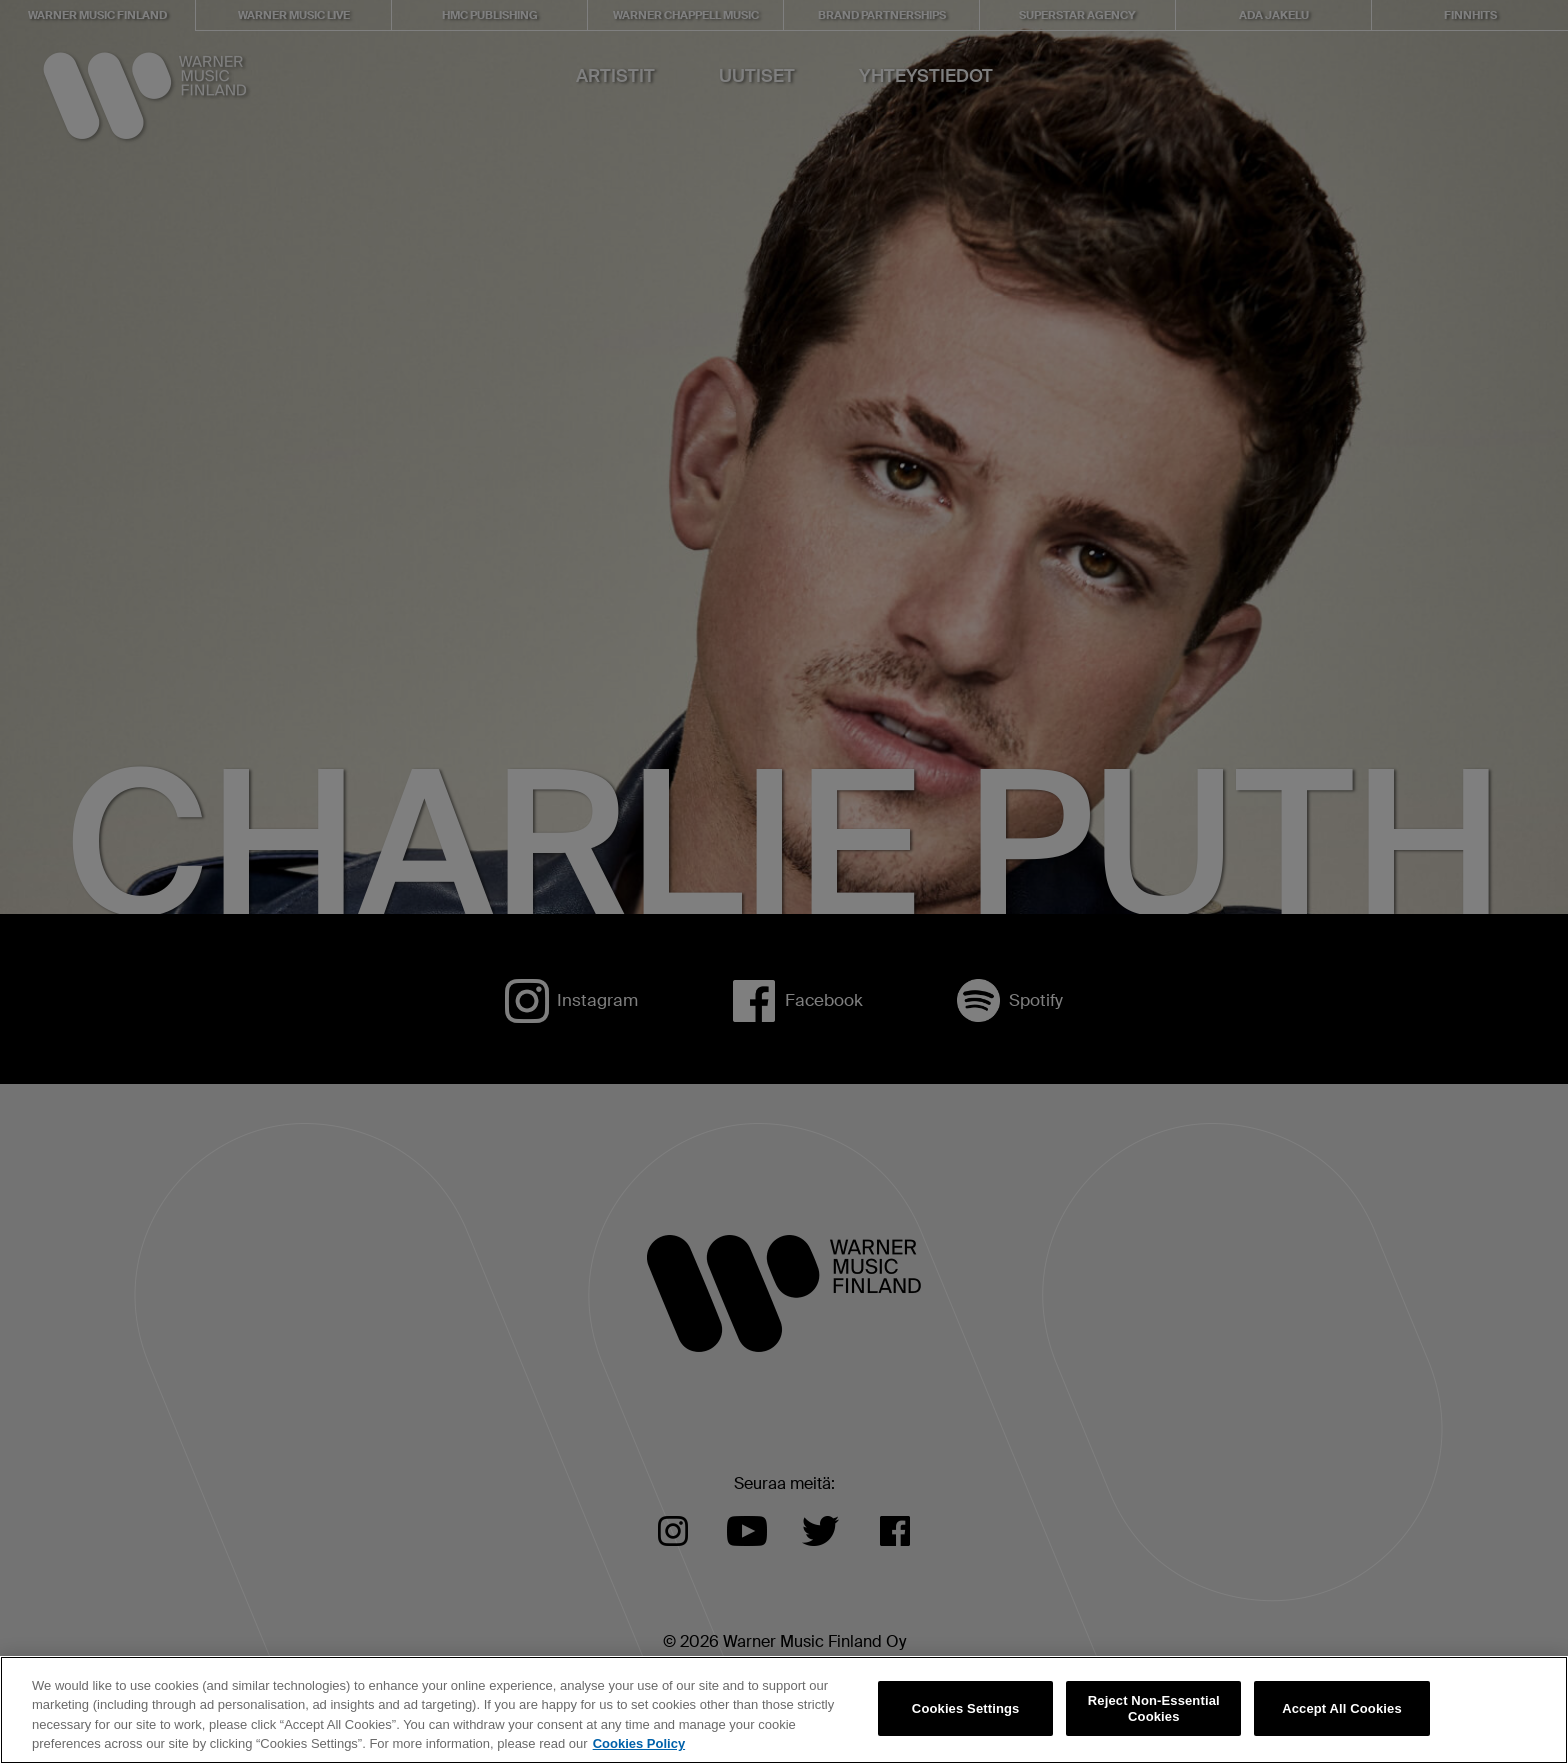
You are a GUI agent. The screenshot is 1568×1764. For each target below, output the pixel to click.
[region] (784, 1710)
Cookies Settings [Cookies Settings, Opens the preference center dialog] (966, 1708)
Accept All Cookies (1342, 1708)
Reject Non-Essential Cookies (1154, 1708)
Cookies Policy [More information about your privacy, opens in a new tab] (639, 1743)
